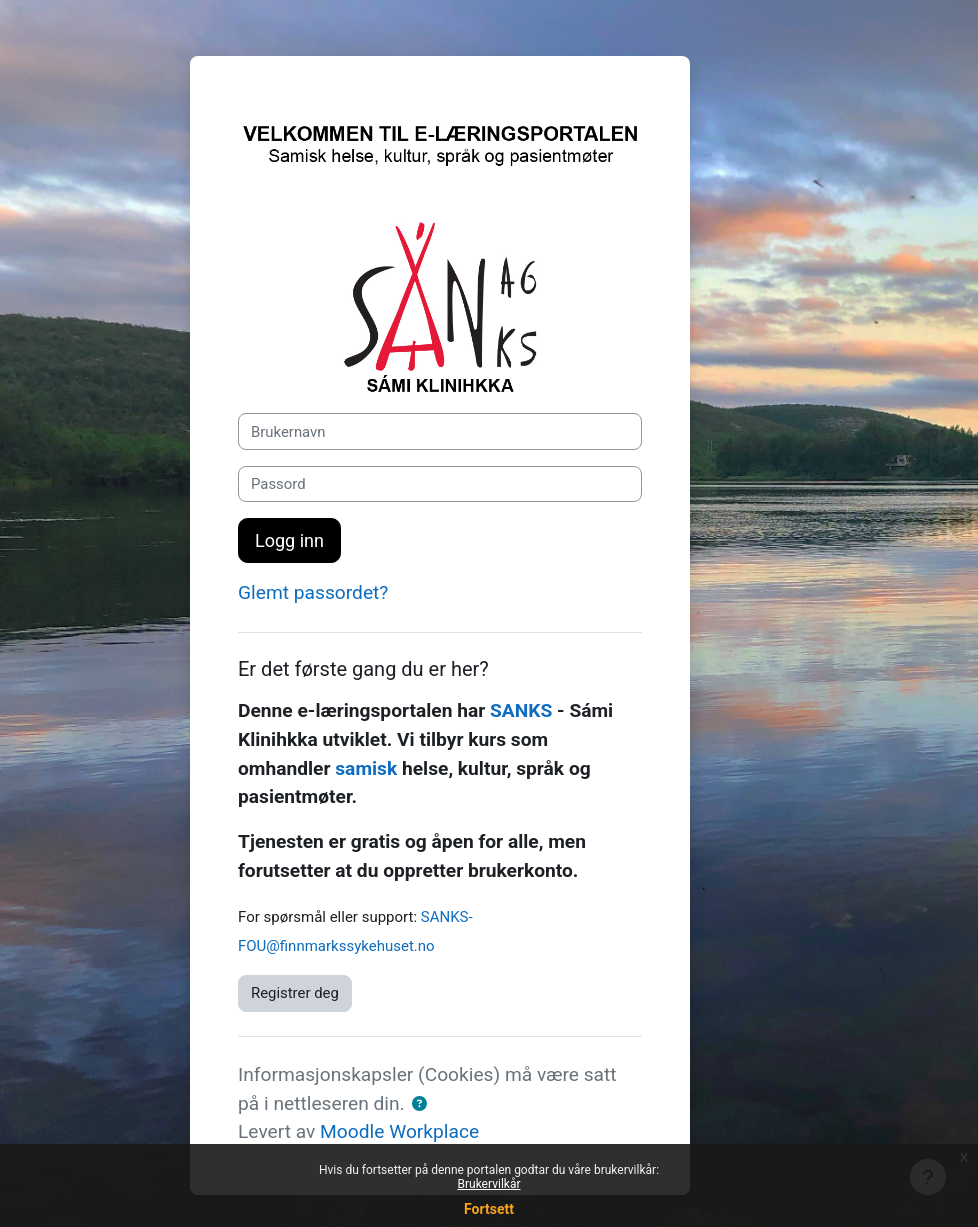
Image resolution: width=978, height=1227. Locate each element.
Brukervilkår (489, 1184)
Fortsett (489, 1209)
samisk (366, 768)
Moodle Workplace (399, 1131)
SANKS (521, 710)
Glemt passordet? (313, 592)
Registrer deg (295, 993)
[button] (419, 1104)
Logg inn (289, 540)
